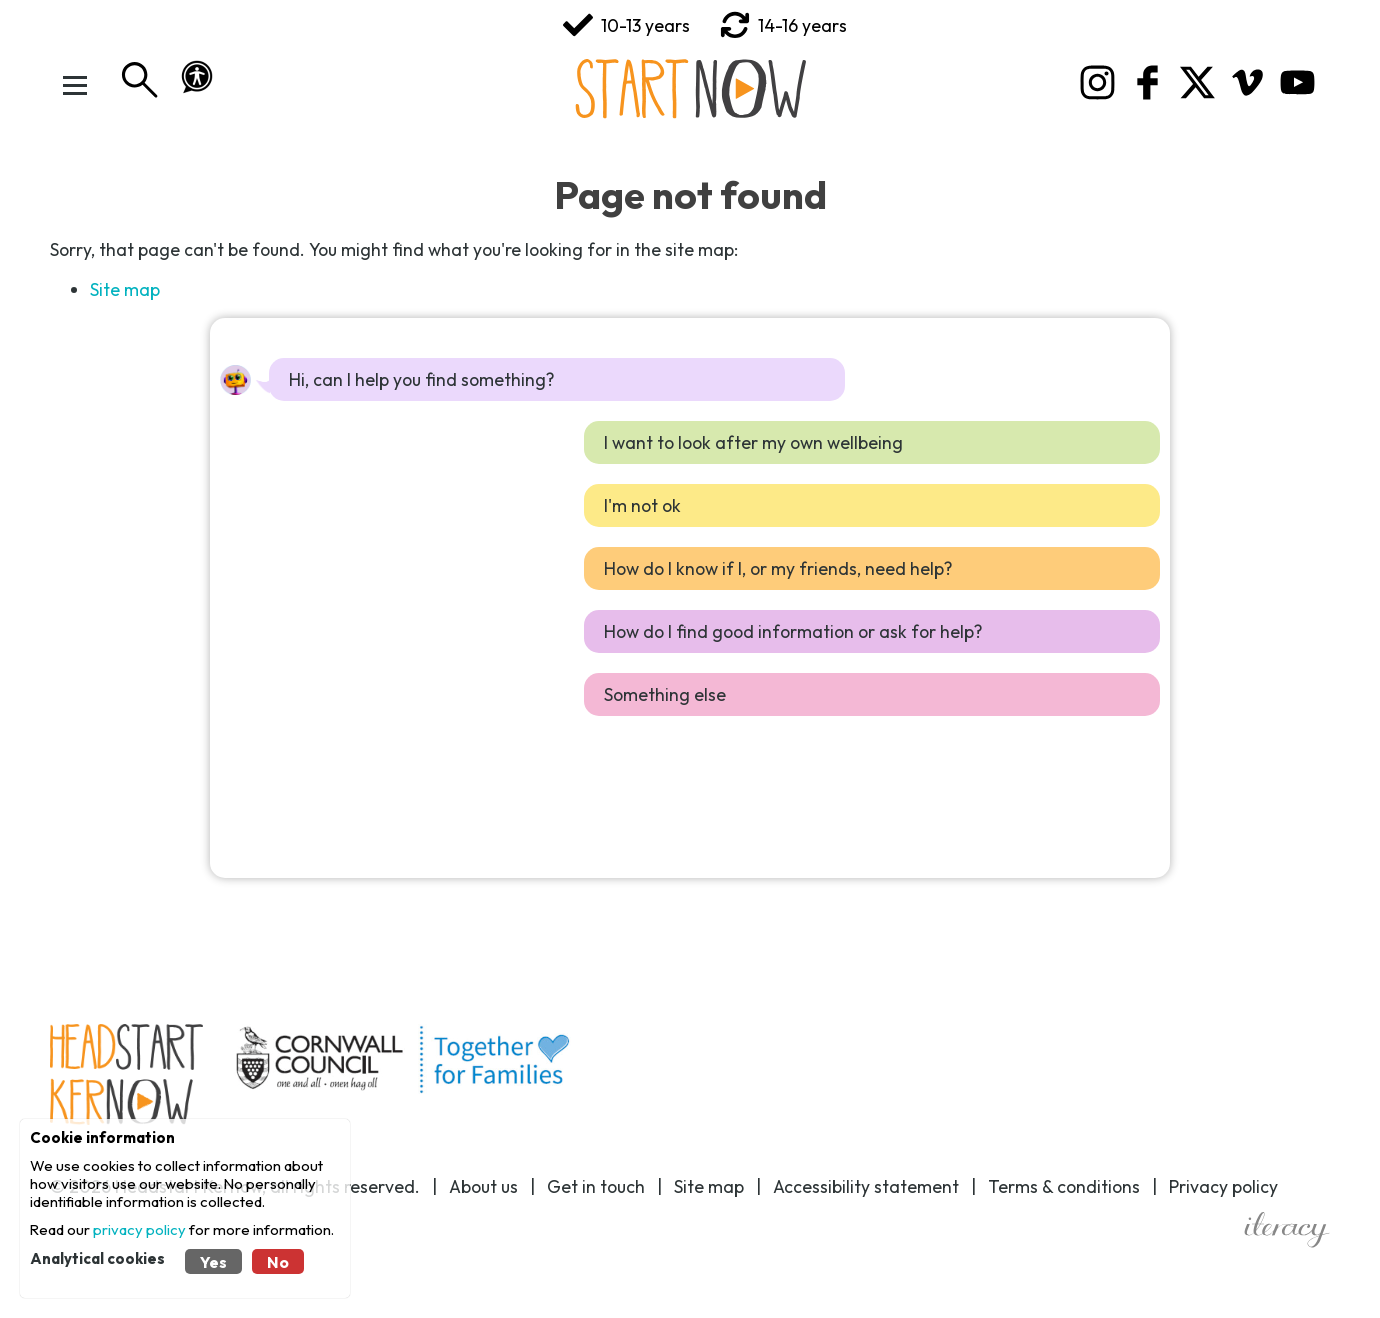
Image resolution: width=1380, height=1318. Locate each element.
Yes (213, 1262)
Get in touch (596, 1186)
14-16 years (783, 25)
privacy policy (139, 1229)
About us (483, 1186)
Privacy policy (1223, 1186)
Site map (125, 289)
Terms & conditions (1064, 1186)
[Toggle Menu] (75, 85)
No (278, 1262)
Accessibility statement (866, 1186)
